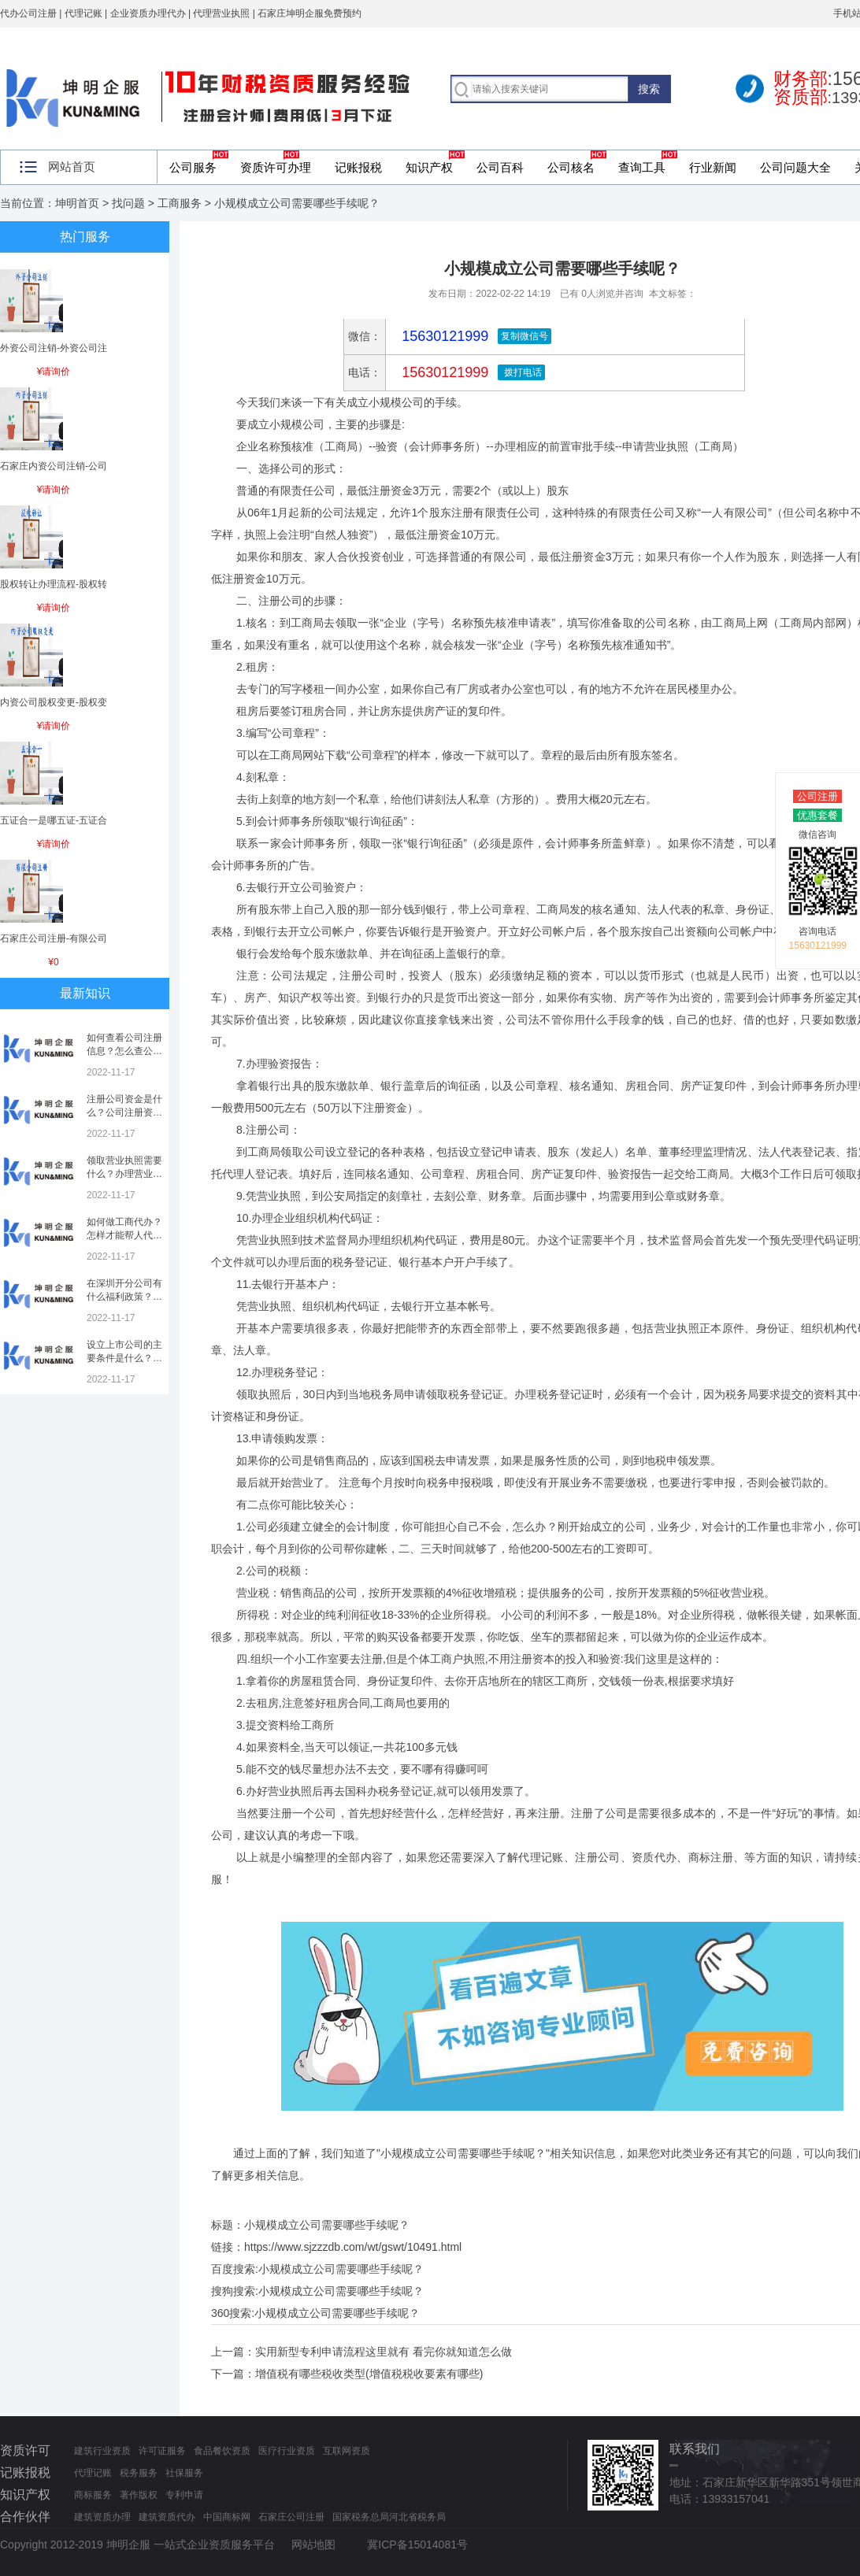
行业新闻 (712, 167)
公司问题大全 (795, 167)
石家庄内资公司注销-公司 (53, 466)
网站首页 (71, 166)
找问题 (128, 203)
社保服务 (184, 2472)
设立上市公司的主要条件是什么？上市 (124, 1358)
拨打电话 (521, 372)
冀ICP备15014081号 (417, 2544)
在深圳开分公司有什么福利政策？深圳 (124, 1297)
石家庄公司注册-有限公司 (53, 938)
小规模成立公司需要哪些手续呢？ (341, 2269)
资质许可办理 (275, 167)
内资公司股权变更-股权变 (53, 702)
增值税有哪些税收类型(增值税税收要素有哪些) (369, 2373)
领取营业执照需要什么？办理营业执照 (124, 1174)
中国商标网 (226, 2516)
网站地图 (313, 2544)
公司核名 (571, 167)
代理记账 (93, 2472)
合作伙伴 (25, 2516)
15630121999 (443, 372)
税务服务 (139, 2472)
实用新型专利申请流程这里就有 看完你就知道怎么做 (383, 2351)
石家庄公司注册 (291, 2516)
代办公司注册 (28, 13)
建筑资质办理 (102, 2516)
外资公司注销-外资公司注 (53, 347)
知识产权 (429, 167)
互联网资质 (346, 2450)
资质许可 (25, 2450)
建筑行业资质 (102, 2450)
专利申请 (184, 2494)
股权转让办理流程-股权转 (53, 584)
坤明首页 (77, 203)
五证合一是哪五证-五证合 (53, 820)
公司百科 (500, 167)
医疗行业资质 (286, 2450)
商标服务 (93, 2494)
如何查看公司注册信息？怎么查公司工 (124, 1051)
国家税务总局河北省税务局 (389, 2516)
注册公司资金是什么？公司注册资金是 (124, 1112)
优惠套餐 (817, 815)
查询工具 (641, 167)
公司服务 (193, 167)
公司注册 (817, 796)
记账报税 (358, 167)
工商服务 (180, 203)
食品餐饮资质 (222, 2450)
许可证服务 (162, 2450)
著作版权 (139, 2494)
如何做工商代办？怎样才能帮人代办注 (124, 1235)
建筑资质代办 (167, 2516)
